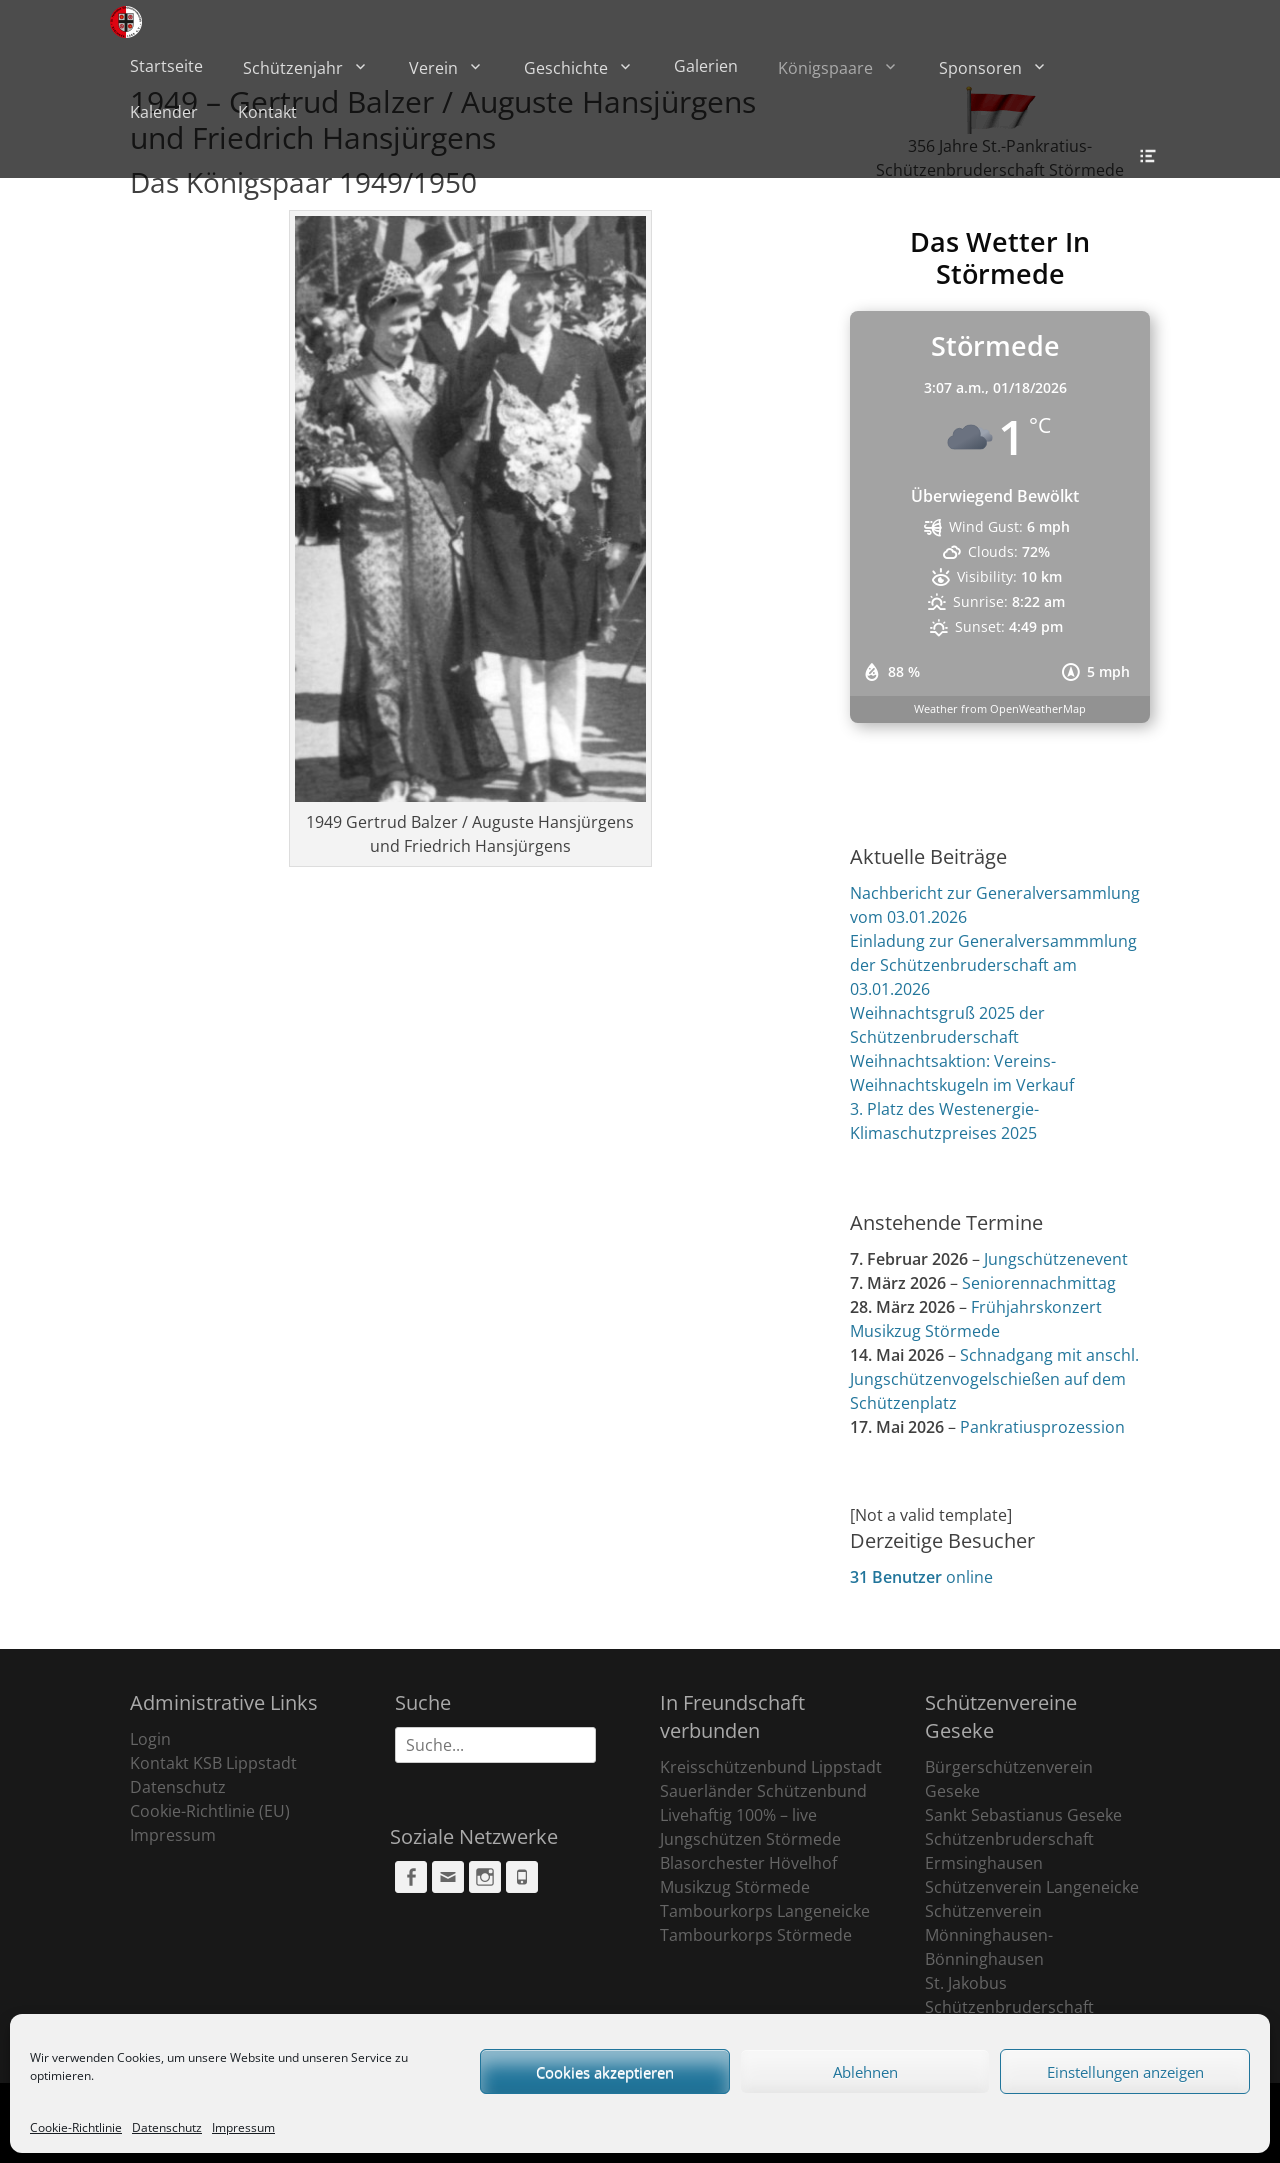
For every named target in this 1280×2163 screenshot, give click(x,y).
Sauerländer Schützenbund (763, 1791)
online (921, 1577)
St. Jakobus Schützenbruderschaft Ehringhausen (1009, 2007)
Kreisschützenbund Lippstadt (771, 1767)
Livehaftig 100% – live (738, 1815)
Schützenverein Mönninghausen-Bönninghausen (989, 1935)
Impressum (243, 2127)
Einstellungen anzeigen (1125, 2072)
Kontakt (267, 112)
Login (150, 1739)
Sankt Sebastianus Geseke (1023, 1815)
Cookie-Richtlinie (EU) (210, 1811)
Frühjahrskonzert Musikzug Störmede (976, 1319)
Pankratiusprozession (1042, 1427)
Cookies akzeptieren (605, 2072)
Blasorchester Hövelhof (748, 1863)
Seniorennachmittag (1039, 1283)
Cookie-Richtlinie (76, 2127)
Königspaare (825, 68)
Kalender (164, 112)
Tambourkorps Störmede (756, 1935)
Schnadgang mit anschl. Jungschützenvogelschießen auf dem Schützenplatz (994, 1379)
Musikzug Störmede (735, 1887)
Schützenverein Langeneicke (1032, 1887)
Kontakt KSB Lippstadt (213, 1763)
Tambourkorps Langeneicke (765, 1911)
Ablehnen (865, 2072)
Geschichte (566, 68)
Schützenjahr (293, 68)
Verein (433, 68)
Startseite (166, 66)
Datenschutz (167, 2127)
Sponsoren (980, 68)
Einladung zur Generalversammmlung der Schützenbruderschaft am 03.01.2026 (993, 965)
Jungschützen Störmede (750, 1839)
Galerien (706, 66)
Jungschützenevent (1056, 1259)
